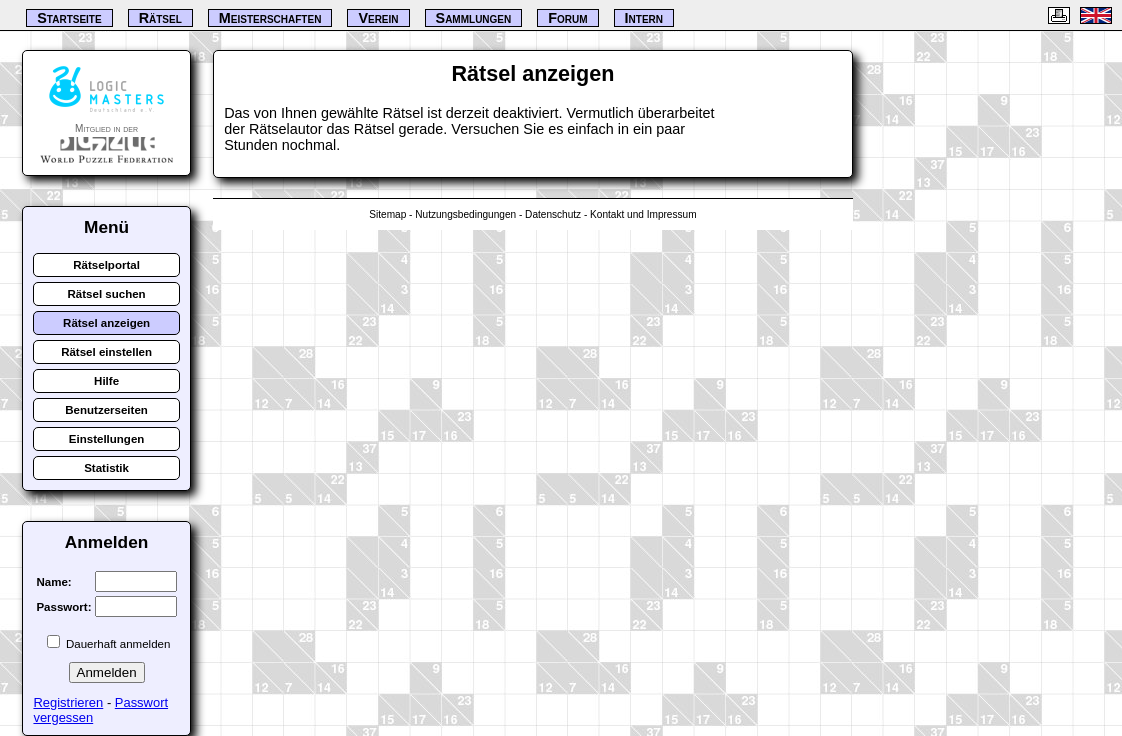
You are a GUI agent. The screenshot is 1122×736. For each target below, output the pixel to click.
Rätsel (160, 18)
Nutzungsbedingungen (465, 214)
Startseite (69, 18)
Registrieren (68, 702)
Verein (378, 18)
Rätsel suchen (107, 294)
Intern (644, 18)
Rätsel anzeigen (106, 323)
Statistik (106, 468)
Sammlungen (474, 18)
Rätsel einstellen (106, 352)
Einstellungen (107, 439)
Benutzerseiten (106, 410)
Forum (567, 18)
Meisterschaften (270, 18)
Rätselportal (106, 265)
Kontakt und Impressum (643, 214)
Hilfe (106, 381)
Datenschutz (553, 214)
